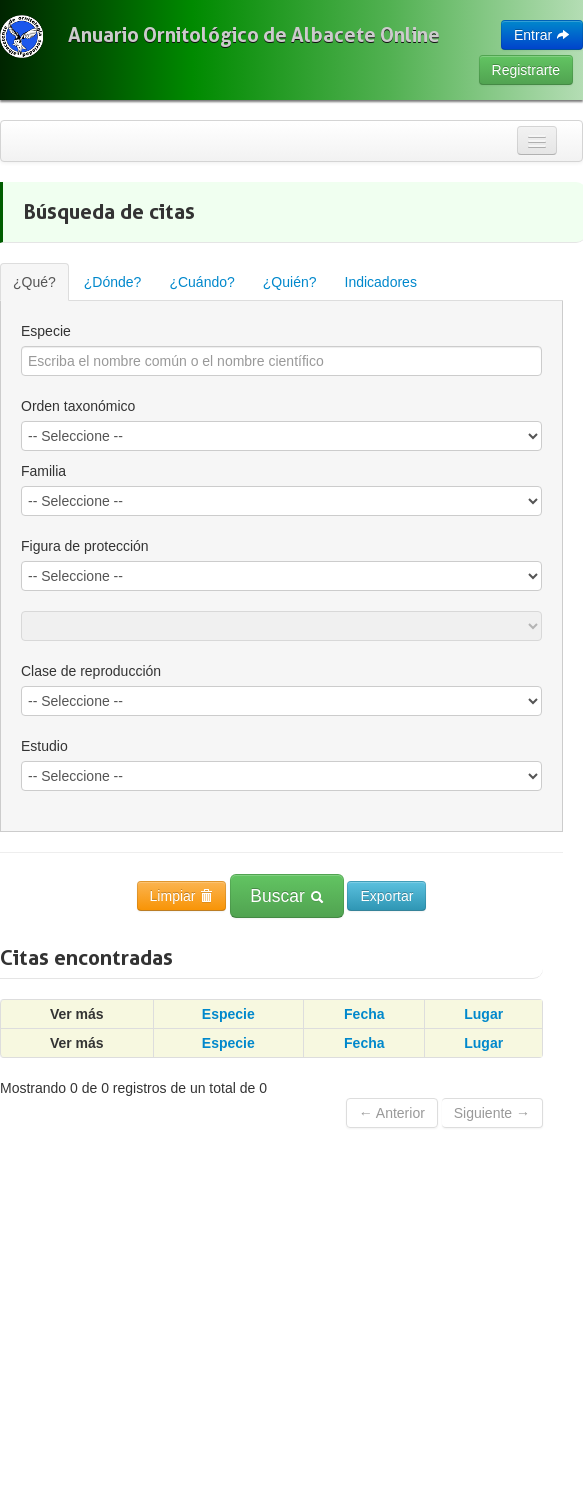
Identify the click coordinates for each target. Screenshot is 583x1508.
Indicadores (381, 282)
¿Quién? (290, 282)
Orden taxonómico (78, 406)
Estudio (44, 746)
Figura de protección (85, 546)
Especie (46, 331)
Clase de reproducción (91, 671)
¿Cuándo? (201, 282)
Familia (43, 471)
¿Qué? (34, 282)
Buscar (286, 896)
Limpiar (182, 896)
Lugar (483, 1014)
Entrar (542, 35)
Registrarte (526, 70)
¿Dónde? (113, 282)
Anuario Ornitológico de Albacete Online (254, 35)
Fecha (364, 1014)
